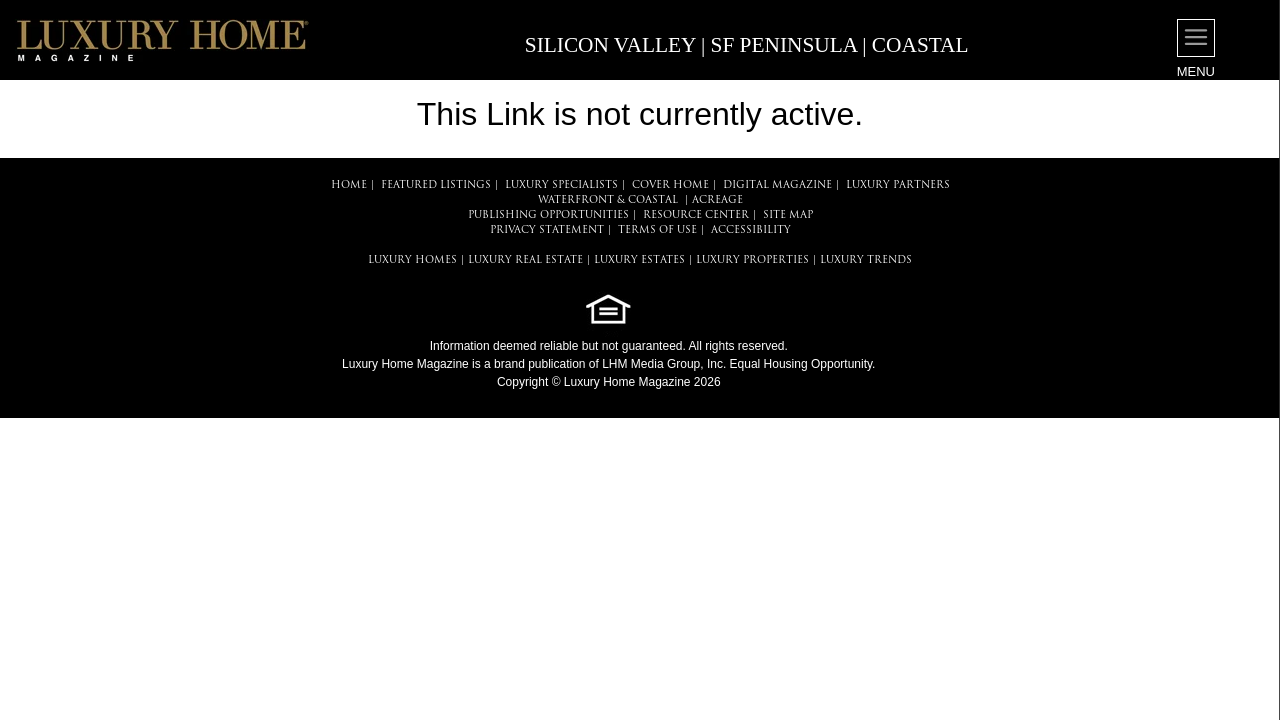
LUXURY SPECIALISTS (561, 185)
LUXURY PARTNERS (898, 185)
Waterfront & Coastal (608, 200)
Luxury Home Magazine (405, 364)
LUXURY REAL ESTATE (525, 260)
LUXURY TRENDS (866, 260)
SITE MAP (788, 215)
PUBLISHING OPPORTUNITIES (548, 215)
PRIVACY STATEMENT (547, 230)
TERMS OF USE (657, 230)
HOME (349, 185)
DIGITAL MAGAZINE (777, 185)
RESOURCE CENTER (696, 215)
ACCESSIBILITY (751, 230)
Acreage (717, 200)
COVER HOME (670, 185)
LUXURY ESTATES (639, 260)
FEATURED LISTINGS (436, 185)
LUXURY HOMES (412, 260)
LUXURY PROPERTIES (752, 260)
